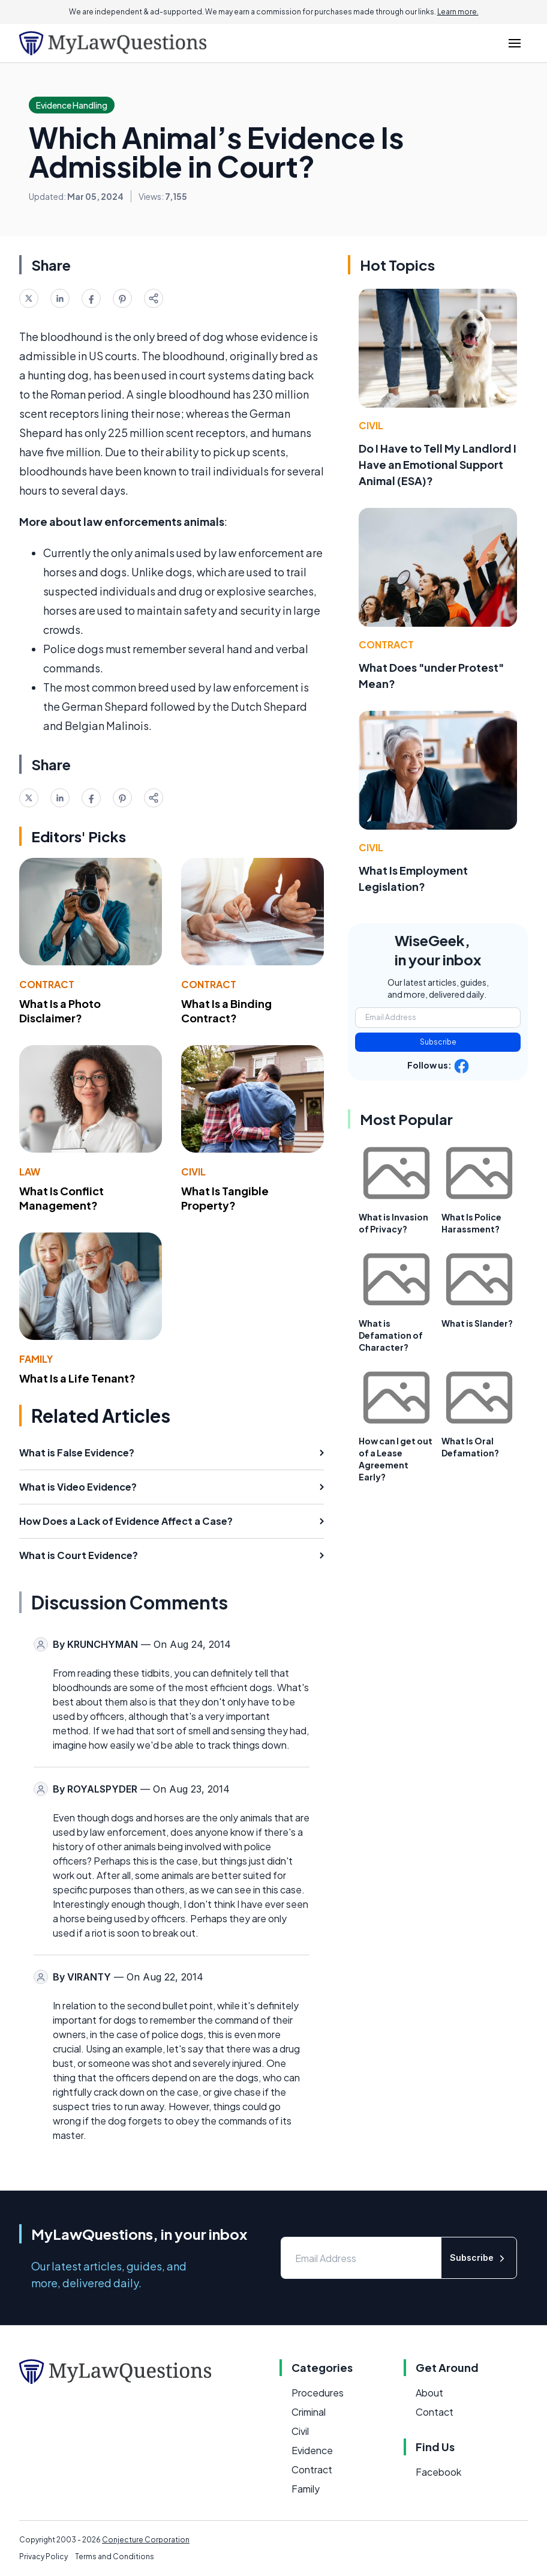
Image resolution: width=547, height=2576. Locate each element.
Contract (46, 984)
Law (29, 1171)
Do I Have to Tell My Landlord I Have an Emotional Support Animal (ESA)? (437, 464)
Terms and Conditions (114, 2556)
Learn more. (458, 11)
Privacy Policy (43, 2556)
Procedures (317, 2392)
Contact (434, 2412)
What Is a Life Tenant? (77, 1378)
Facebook (438, 2472)
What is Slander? (477, 1323)
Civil (193, 1171)
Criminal (308, 2412)
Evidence (312, 2450)
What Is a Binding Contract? (226, 1011)
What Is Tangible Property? (225, 1198)
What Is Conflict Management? (61, 1198)
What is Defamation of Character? (391, 1335)
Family (36, 1359)
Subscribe (438, 1041)
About (429, 2392)
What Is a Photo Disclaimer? (60, 1011)
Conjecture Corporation (146, 2539)
